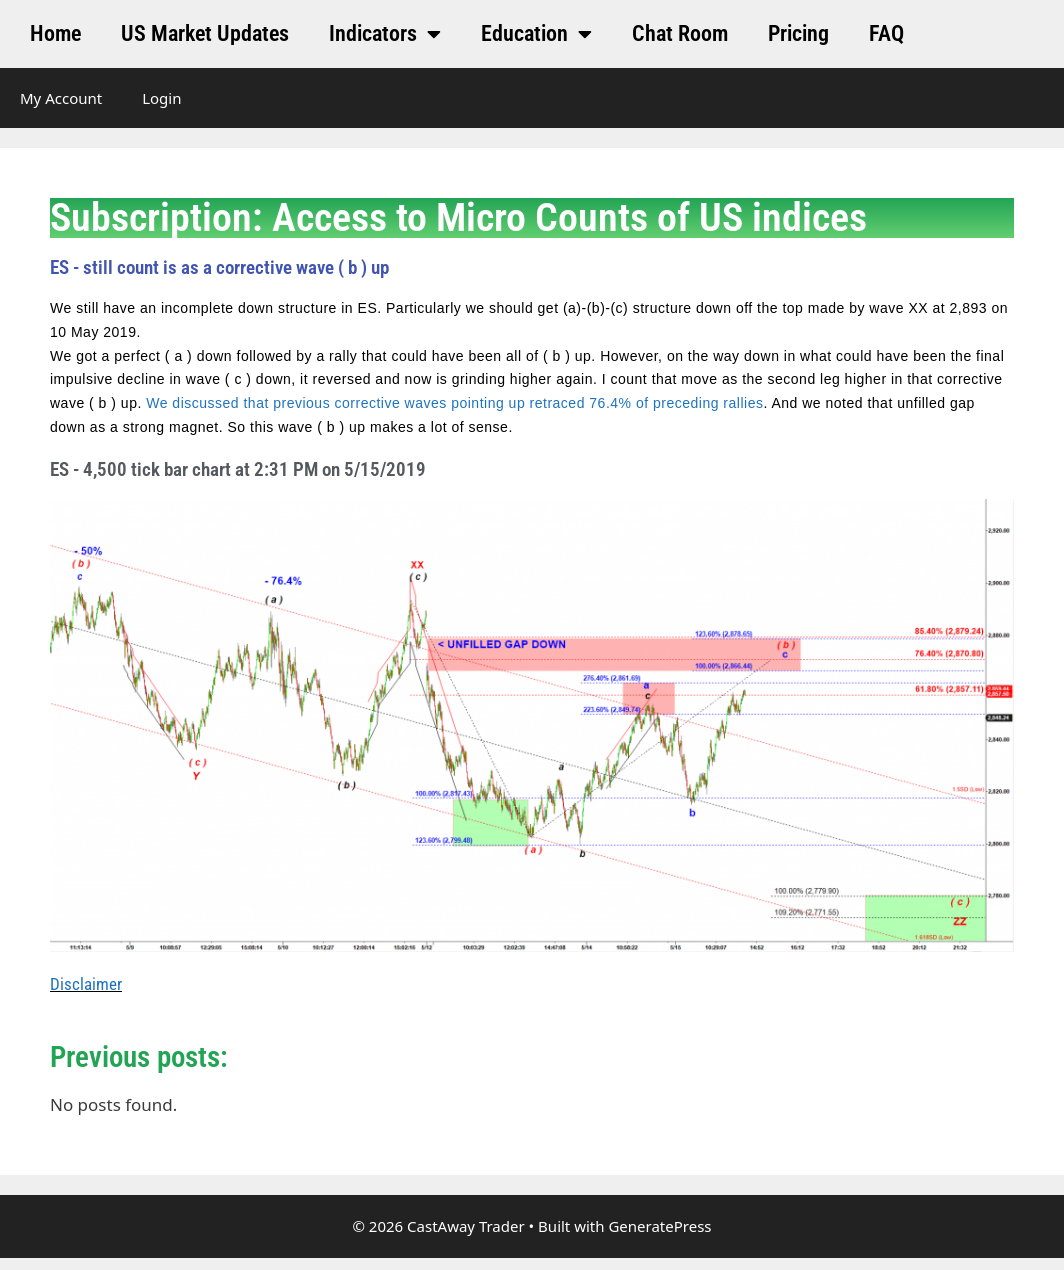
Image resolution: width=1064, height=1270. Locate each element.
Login (161, 98)
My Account (61, 98)
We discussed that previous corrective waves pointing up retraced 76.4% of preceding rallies (454, 403)
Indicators (385, 34)
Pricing (798, 33)
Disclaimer (86, 984)
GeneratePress (659, 1226)
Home (55, 33)
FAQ (886, 33)
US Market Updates (205, 33)
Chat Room (680, 33)
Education (536, 34)
